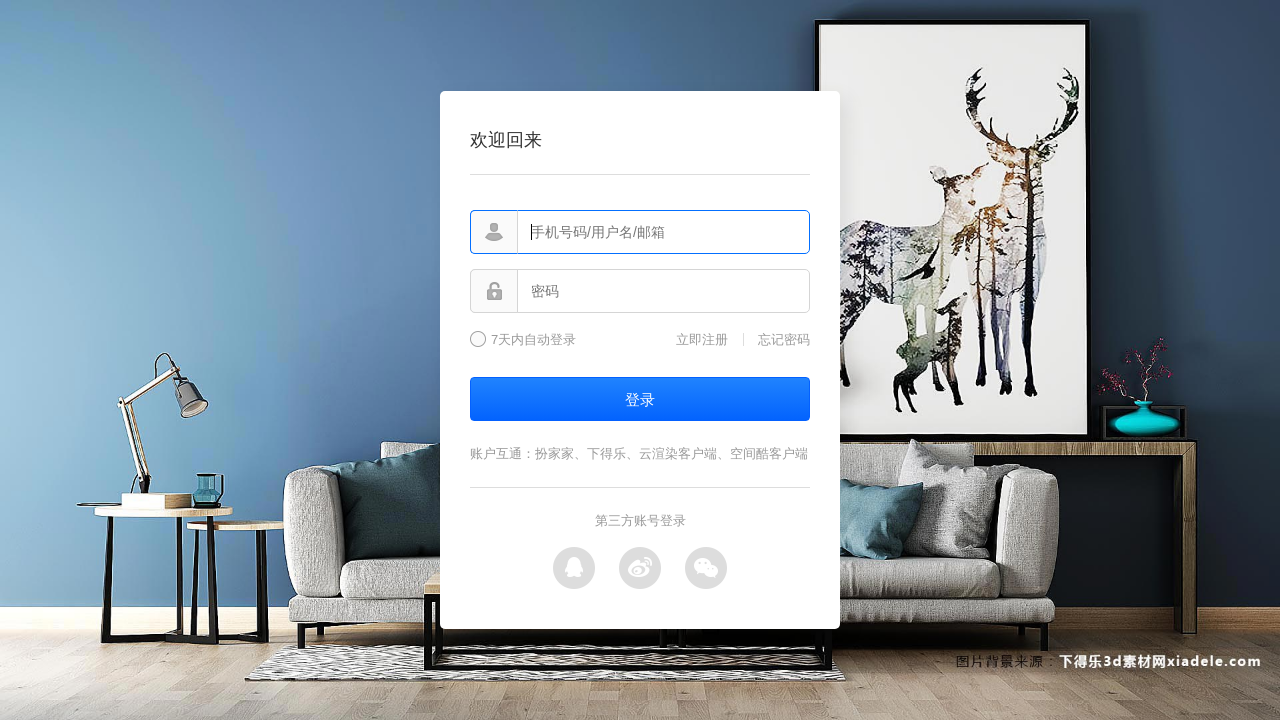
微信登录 (706, 568)
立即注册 (702, 339)
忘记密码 (784, 339)
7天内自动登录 (533, 340)
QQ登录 (574, 568)
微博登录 (640, 568)
